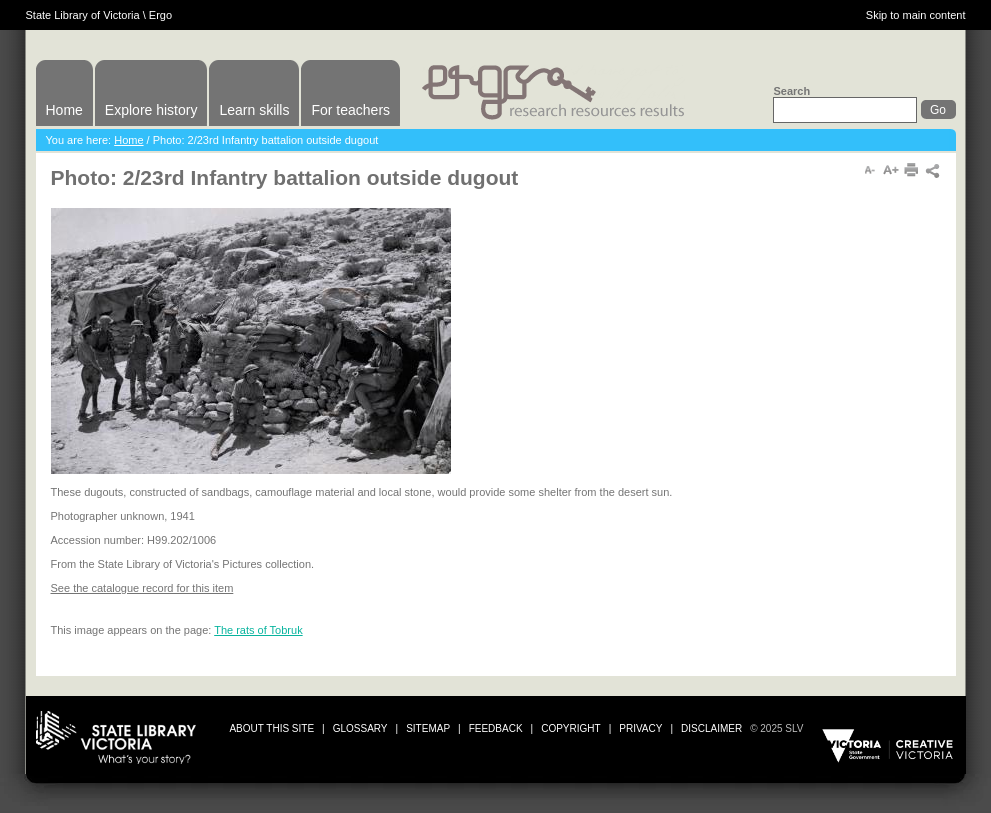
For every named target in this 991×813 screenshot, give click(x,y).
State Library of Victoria (83, 15)
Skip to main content (916, 15)
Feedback (496, 728)
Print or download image (866, 502)
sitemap (428, 728)
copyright (570, 728)
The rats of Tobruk (258, 630)
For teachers (350, 110)
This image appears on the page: (133, 630)
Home (64, 110)
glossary (360, 728)
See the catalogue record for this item (142, 588)
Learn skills (254, 110)
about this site (271, 728)
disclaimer (711, 728)
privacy (640, 728)
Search (791, 91)
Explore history (151, 110)
